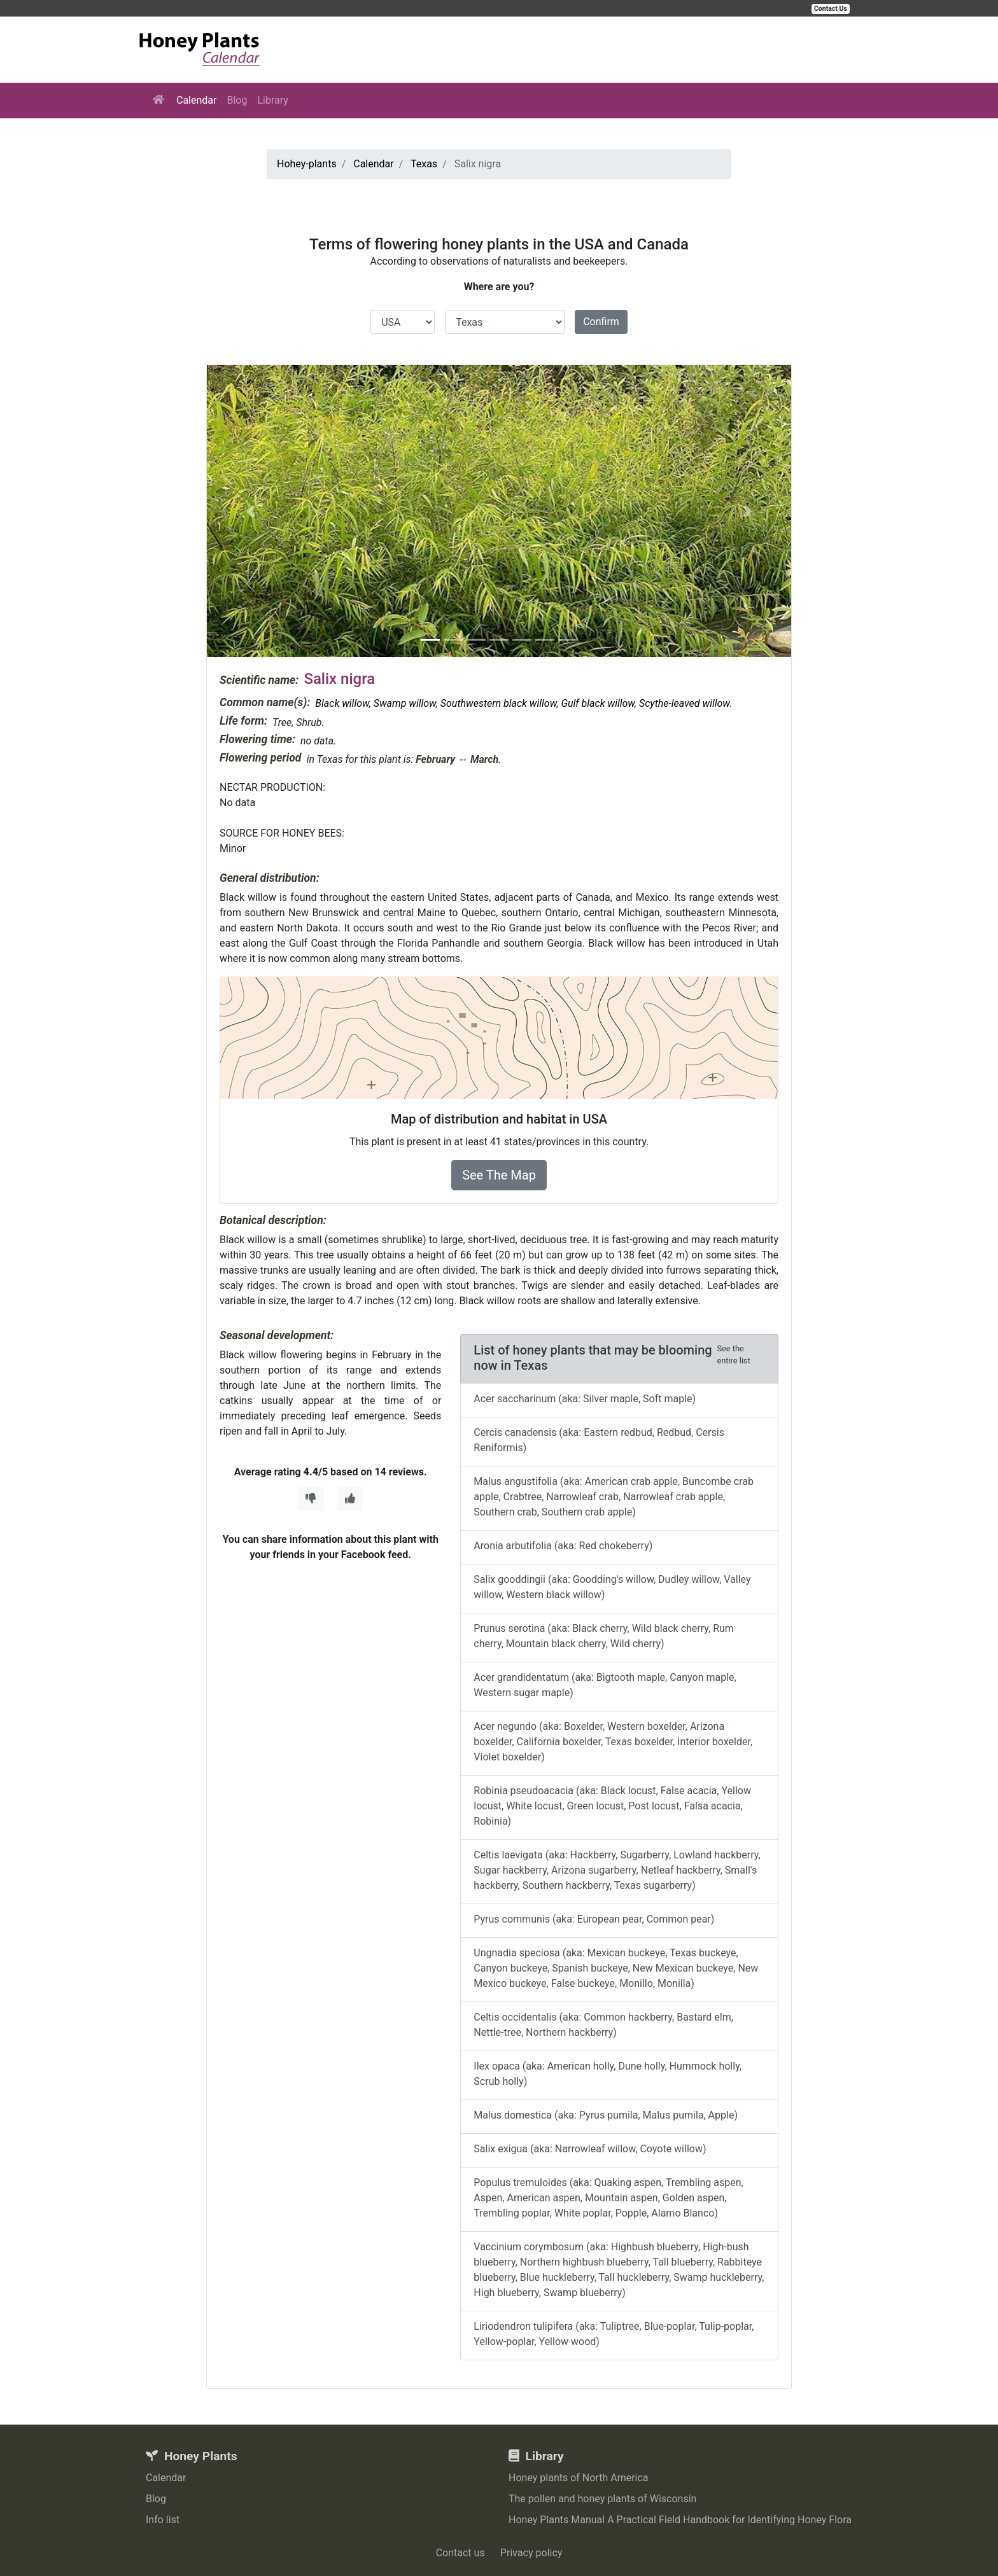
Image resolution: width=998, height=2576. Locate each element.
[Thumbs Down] (310, 1499)
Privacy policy (531, 2553)
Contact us (460, 2553)
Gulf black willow (598, 703)
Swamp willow (405, 703)
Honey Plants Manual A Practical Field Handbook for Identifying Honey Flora (680, 2520)
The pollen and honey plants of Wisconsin (602, 2499)
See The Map (499, 1175)
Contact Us (830, 8)
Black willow (342, 703)
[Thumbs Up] (350, 1499)
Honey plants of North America (579, 2478)
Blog (237, 100)
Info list (162, 2520)
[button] (251, 511)
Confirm (601, 322)
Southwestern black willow (498, 703)
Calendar (196, 100)
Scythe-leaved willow (684, 703)
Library (272, 100)
